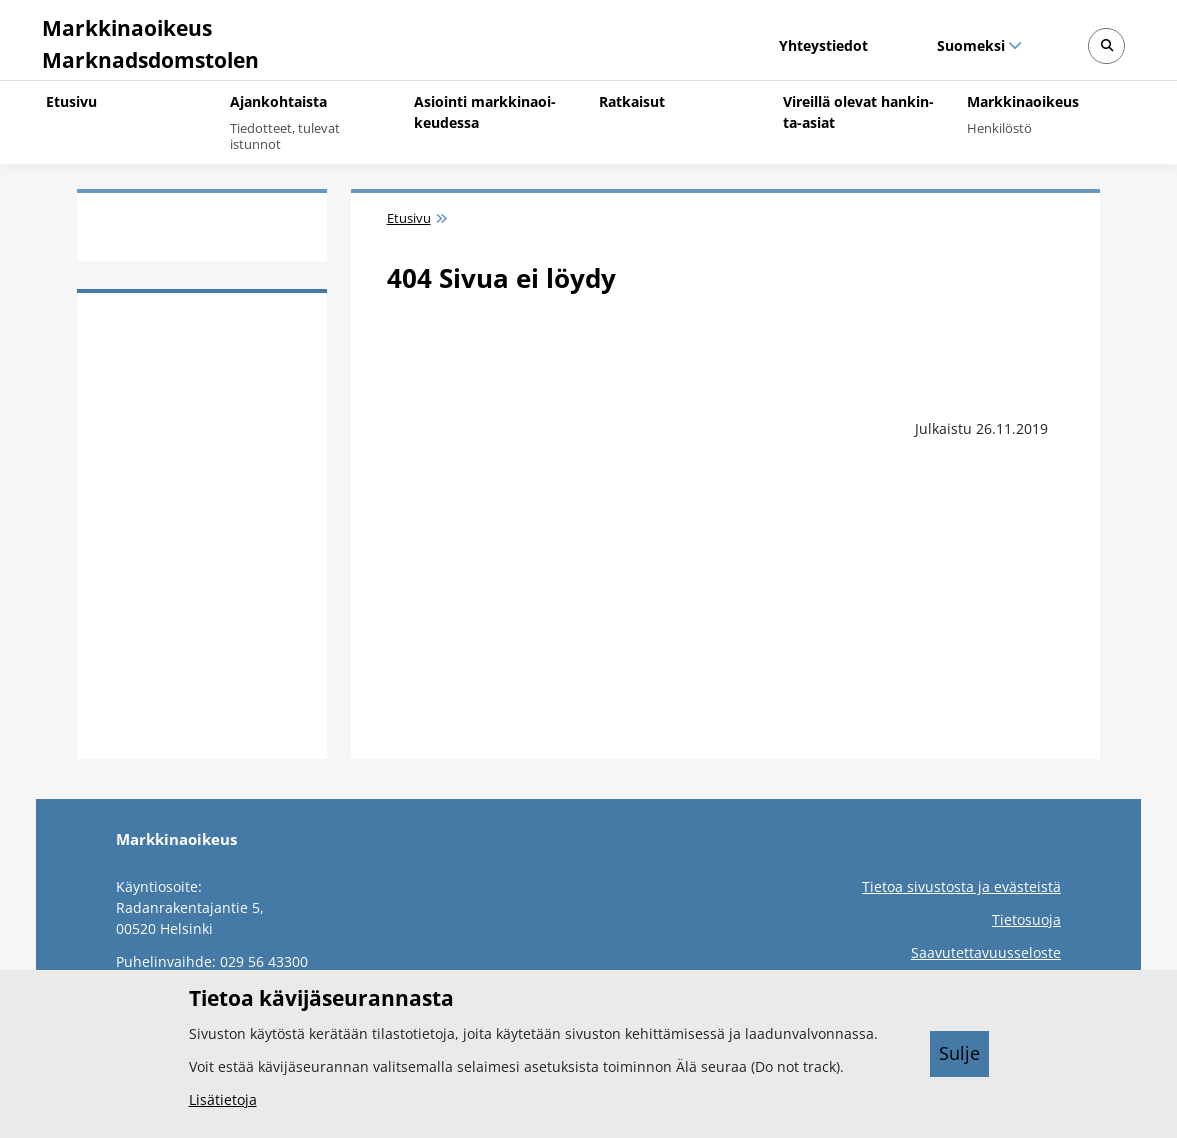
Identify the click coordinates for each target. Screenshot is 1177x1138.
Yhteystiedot (823, 45)
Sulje (959, 1053)
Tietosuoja (1026, 919)
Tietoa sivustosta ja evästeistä (961, 886)
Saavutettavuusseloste (986, 952)
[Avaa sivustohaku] (1106, 46)
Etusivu (409, 218)
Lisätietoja (223, 1099)
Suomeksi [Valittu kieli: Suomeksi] (970, 45)
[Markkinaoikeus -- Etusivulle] (147, 40)
